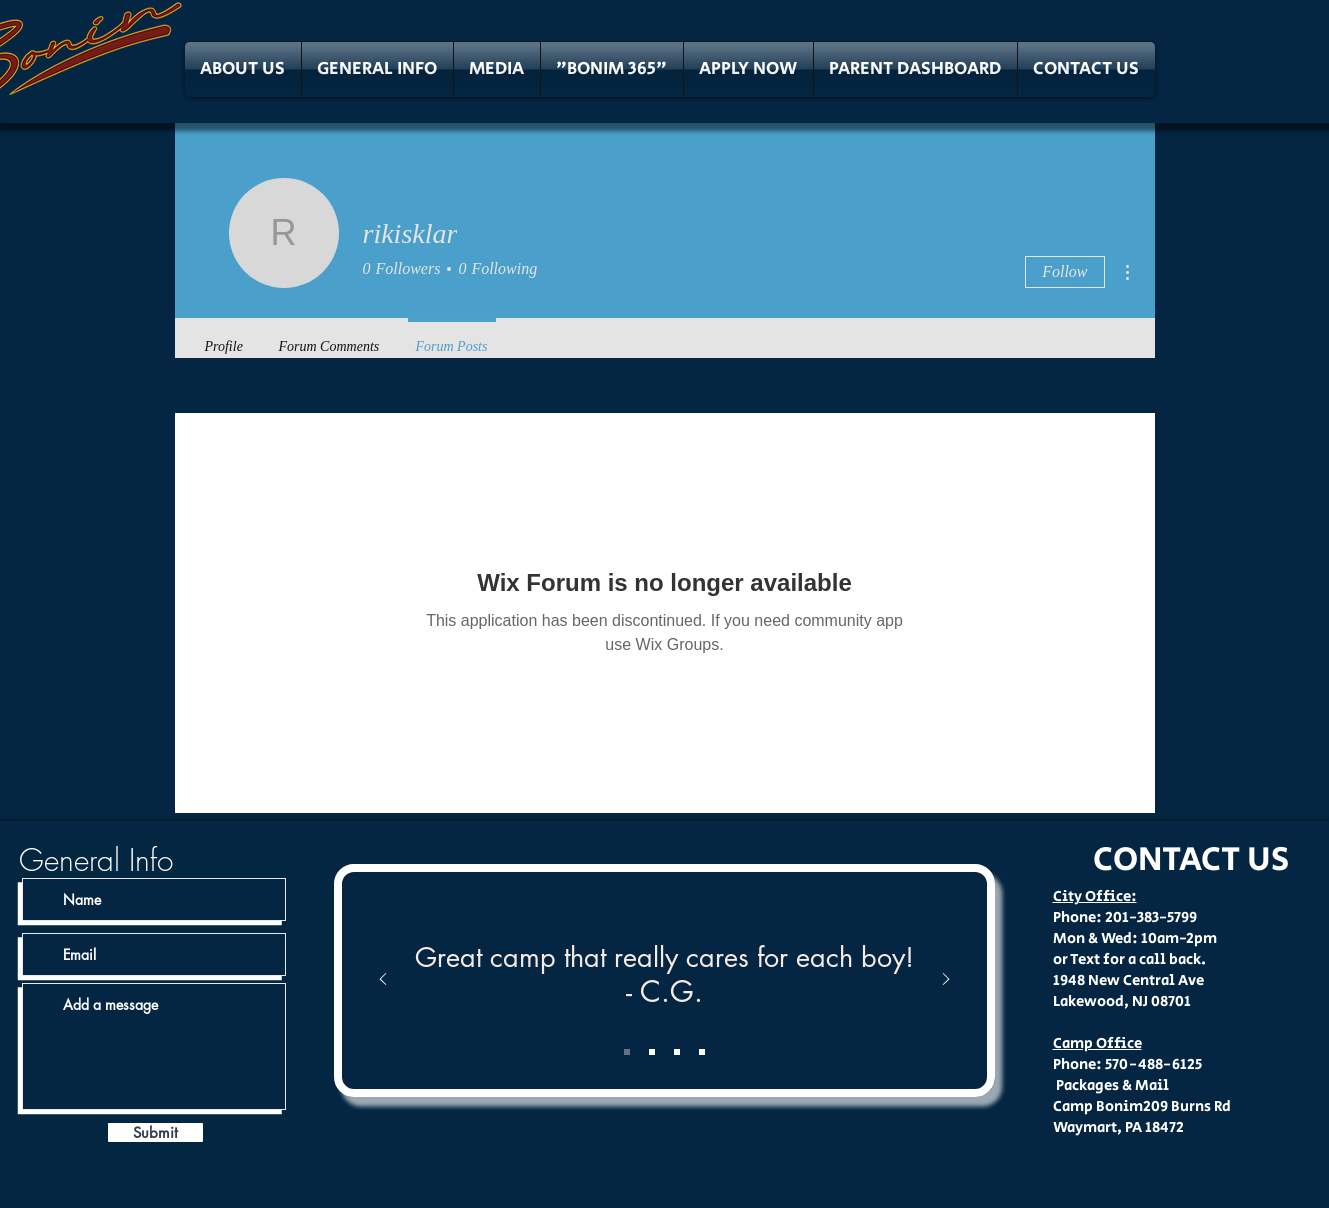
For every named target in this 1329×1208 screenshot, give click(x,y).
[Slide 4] (702, 1052)
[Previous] (383, 980)
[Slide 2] (652, 1052)
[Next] (946, 980)
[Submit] (155, 1132)
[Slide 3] (677, 1052)
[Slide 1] (627, 1052)
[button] (243, 69)
